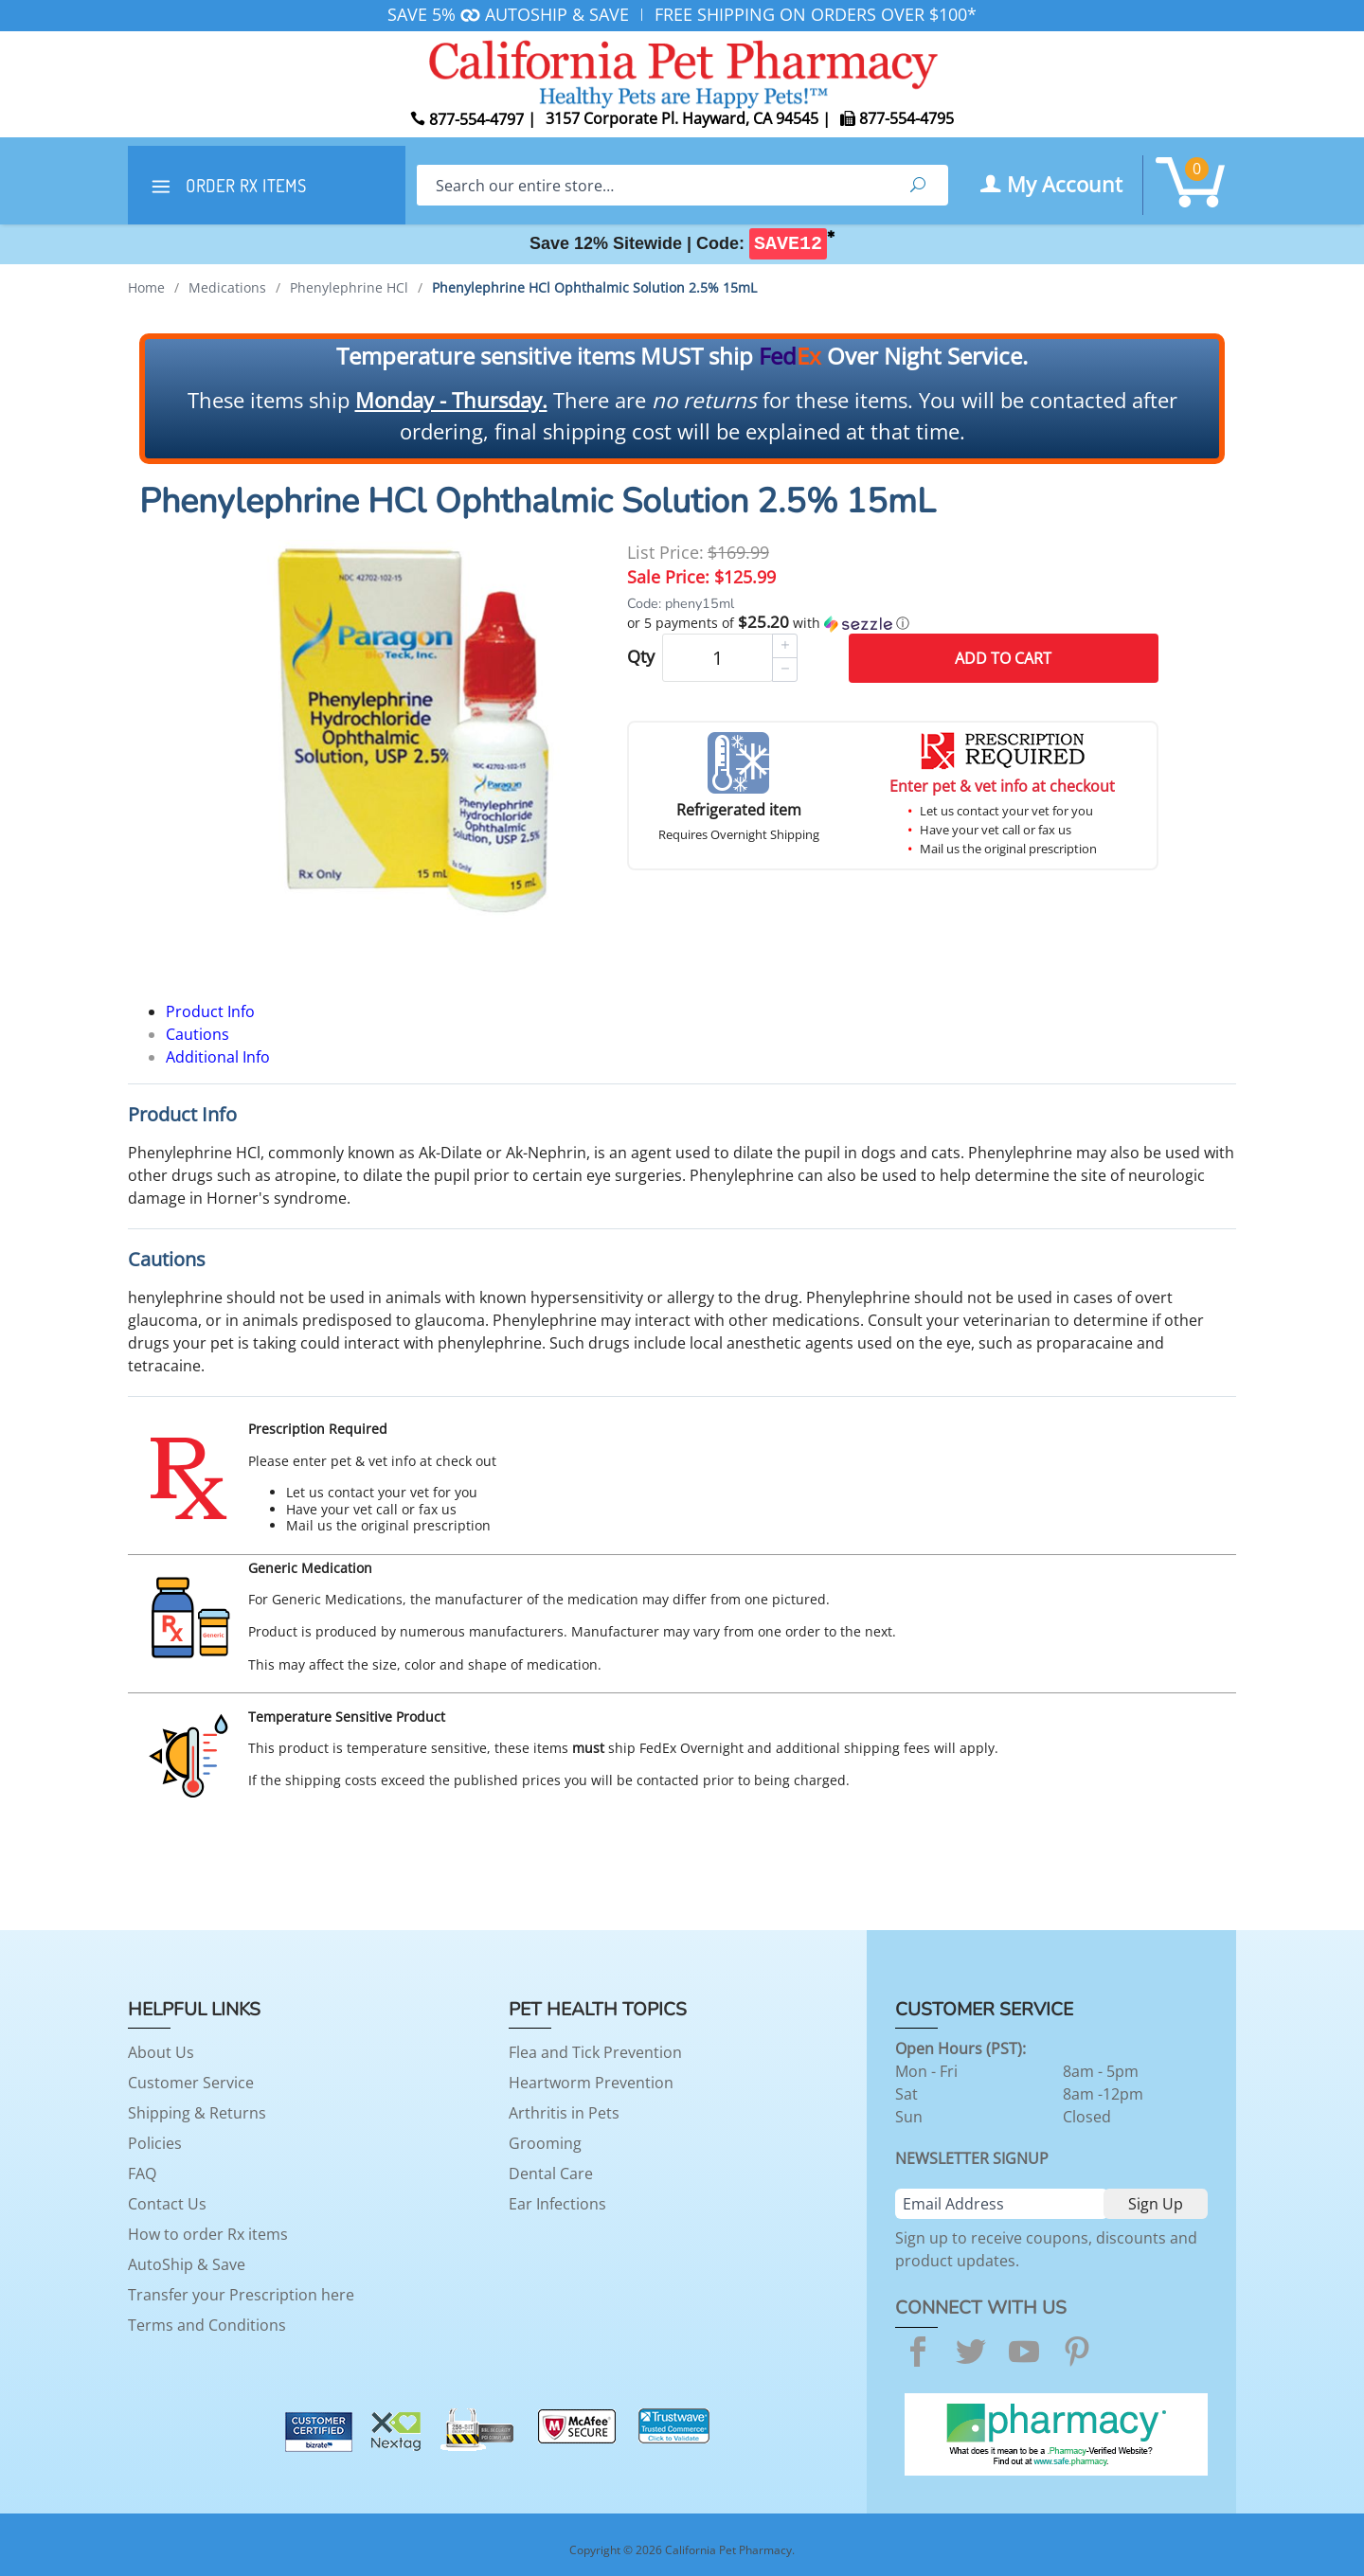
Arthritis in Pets (564, 2112)
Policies (155, 2143)
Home (146, 287)
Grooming (545, 2143)
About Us (161, 2052)
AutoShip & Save (186, 2264)
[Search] (652, 185)
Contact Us (167, 2203)
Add (1003, 658)
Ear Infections (557, 2203)
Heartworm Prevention (591, 2082)
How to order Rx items (208, 2234)
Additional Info (218, 1056)
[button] (892, 623)
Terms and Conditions (207, 2325)
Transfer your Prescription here (241, 2294)
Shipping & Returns (197, 2112)
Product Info (210, 1011)
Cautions (197, 1034)
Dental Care (551, 2173)
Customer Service (191, 2082)
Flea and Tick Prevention (595, 2052)
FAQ (142, 2173)
